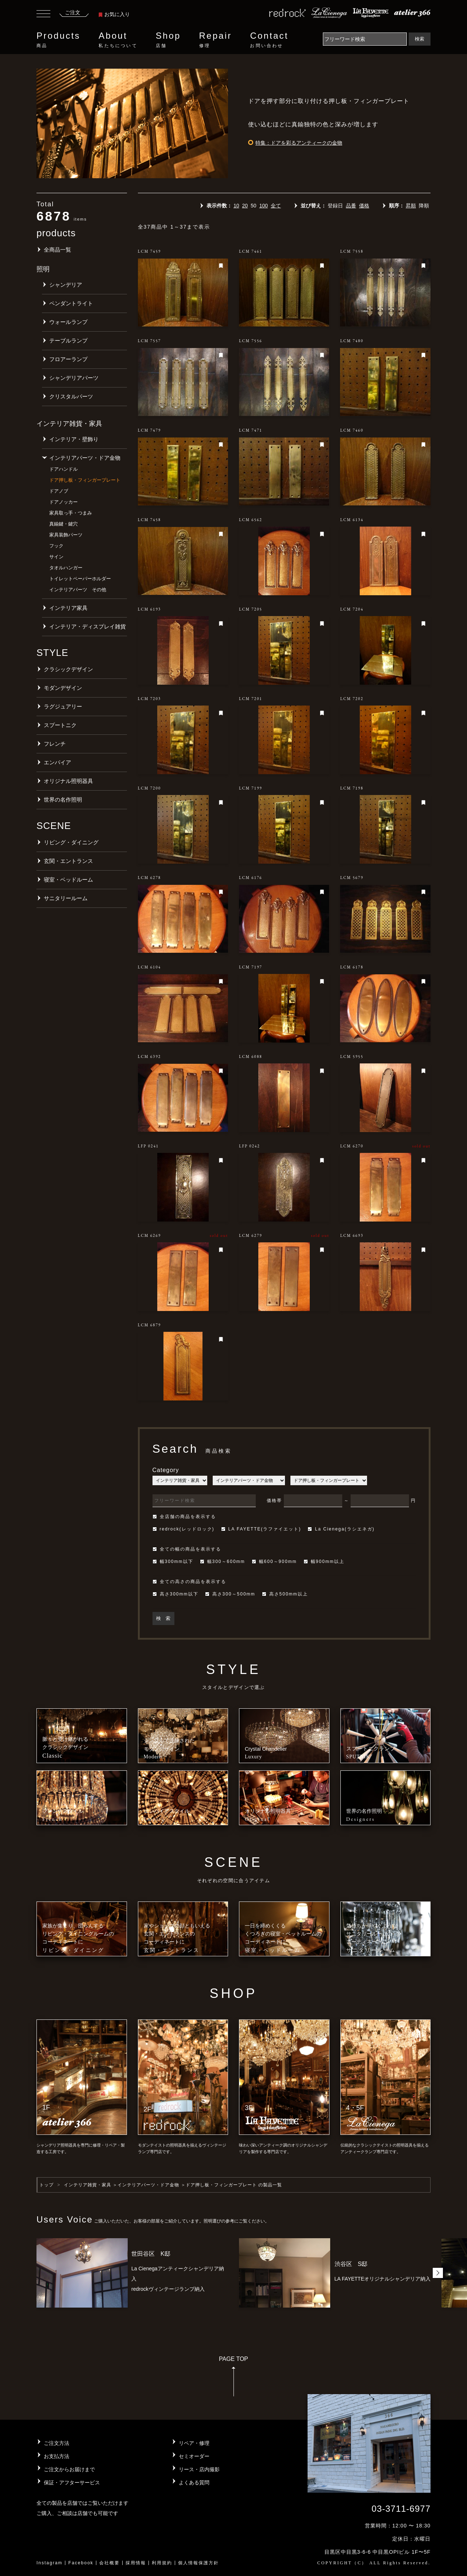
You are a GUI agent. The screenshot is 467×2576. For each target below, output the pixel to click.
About (118, 40)
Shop (168, 40)
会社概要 (109, 2562)
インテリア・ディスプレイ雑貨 (87, 626)
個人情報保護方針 (198, 2562)
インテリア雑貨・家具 (87, 2184)
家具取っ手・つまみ (70, 513)
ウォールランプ (68, 322)
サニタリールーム (66, 898)
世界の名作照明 (63, 799)
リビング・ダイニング (71, 842)
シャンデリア (65, 285)
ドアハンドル (63, 469)
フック (56, 546)
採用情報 (136, 2562)
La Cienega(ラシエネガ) (341, 1529)
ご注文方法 (56, 2443)
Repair (215, 40)
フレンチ (55, 744)
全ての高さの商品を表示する (189, 1581)
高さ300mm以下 (175, 1594)
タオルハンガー (65, 567)
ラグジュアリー (63, 706)
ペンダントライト (71, 303)
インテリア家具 (68, 608)
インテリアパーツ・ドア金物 (84, 458)
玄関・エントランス (68, 861)
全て (276, 206)
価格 (364, 206)
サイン (56, 556)
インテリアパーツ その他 (77, 589)
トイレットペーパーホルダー (80, 578)
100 (263, 206)
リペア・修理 (194, 2443)
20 (245, 206)
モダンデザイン (63, 688)
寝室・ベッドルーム (68, 879)
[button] (437, 2272)
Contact (269, 40)
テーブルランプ (68, 340)
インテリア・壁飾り (74, 439)
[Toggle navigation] (43, 14)
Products (58, 40)
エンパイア (57, 762)
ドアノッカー (63, 502)
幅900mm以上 (324, 1561)
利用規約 (162, 2562)
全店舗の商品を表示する (184, 1516)
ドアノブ (58, 491)
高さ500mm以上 (285, 1594)
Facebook (80, 2562)
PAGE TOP (233, 2378)
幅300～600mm (222, 1561)
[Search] (365, 39)
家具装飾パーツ (65, 535)
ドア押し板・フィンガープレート (84, 480)
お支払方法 (56, 2456)
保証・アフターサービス (72, 2482)
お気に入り (114, 14)
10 (236, 206)
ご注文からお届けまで (69, 2469)
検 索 (163, 1618)
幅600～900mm (274, 1561)
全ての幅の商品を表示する (187, 1549)
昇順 (411, 206)
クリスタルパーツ (71, 396)
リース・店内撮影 (199, 2469)
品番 (351, 206)
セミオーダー (194, 2456)
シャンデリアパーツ (74, 378)
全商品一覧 (57, 249)
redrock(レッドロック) (184, 1529)
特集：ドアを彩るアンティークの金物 (298, 143)
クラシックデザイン (68, 669)
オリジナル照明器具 (68, 781)
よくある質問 (194, 2482)
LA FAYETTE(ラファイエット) (261, 1529)
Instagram (49, 2562)
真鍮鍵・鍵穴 (63, 524)
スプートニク (60, 725)
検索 (419, 39)
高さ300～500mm (230, 1594)
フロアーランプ (68, 359)
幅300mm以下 (173, 1561)
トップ (46, 2184)
